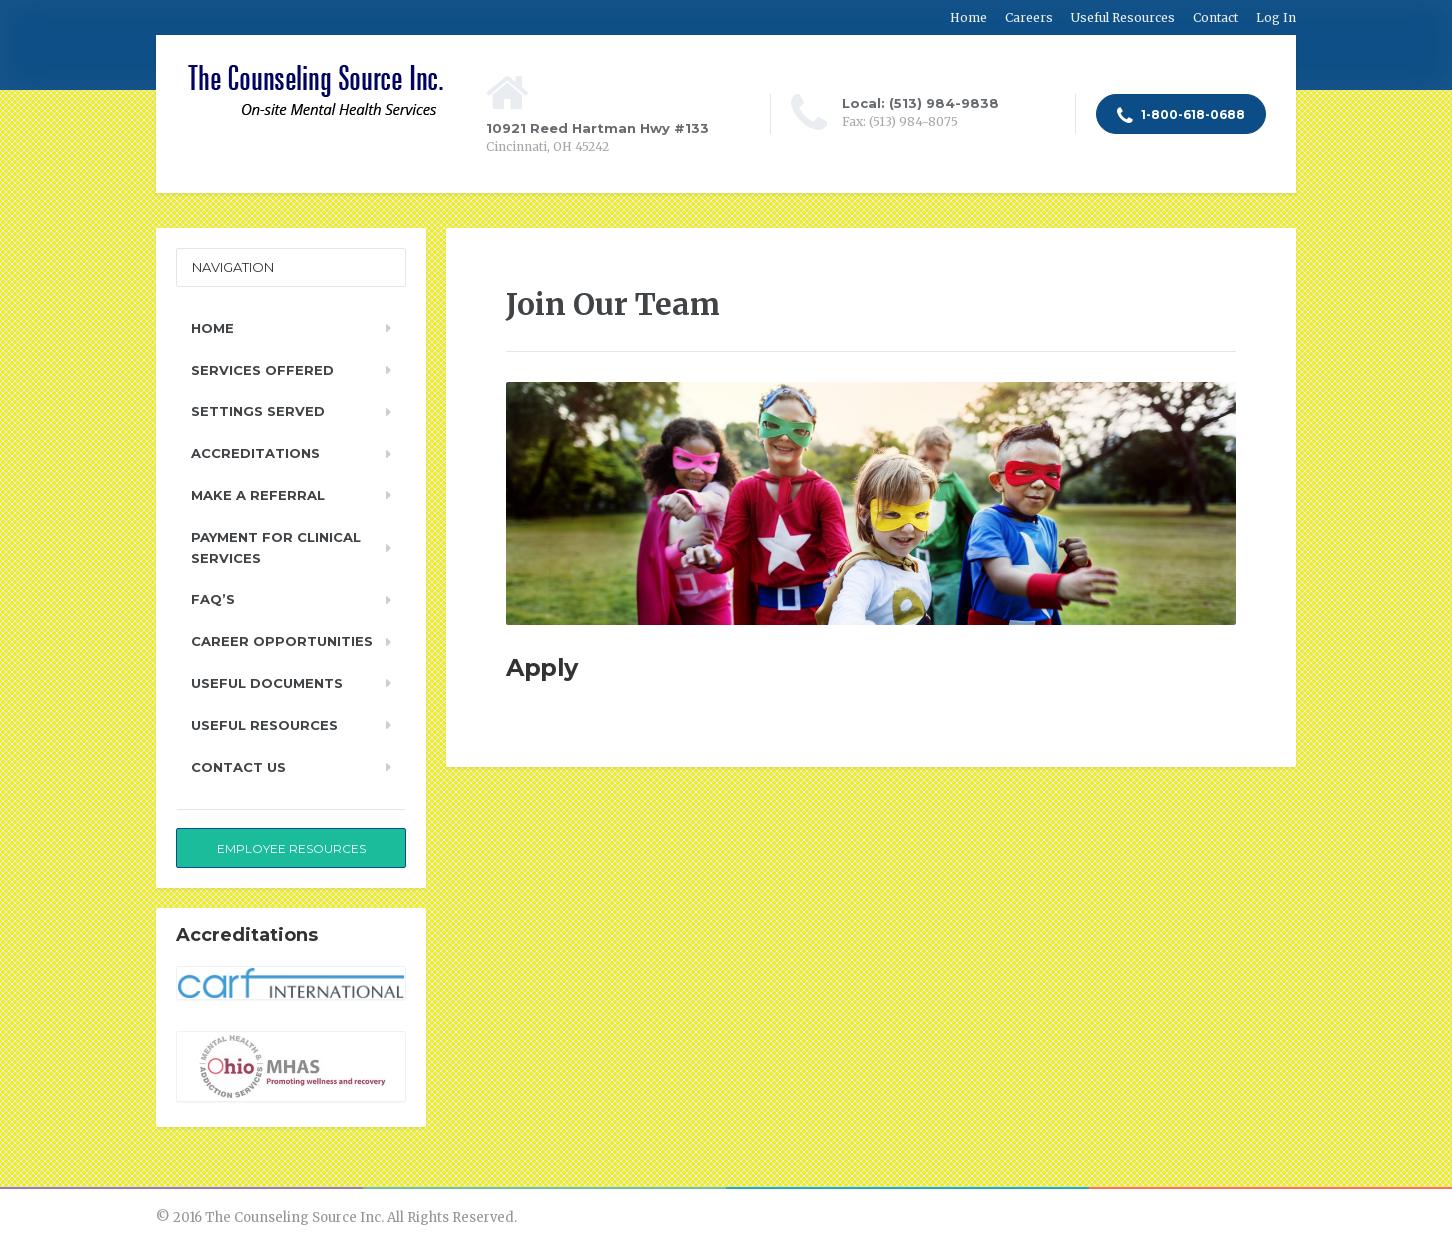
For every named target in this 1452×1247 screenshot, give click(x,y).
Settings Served (258, 411)
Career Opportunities (282, 641)
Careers (1029, 17)
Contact (1215, 17)
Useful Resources (1123, 17)
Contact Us (238, 767)
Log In (1276, 17)
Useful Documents (267, 683)
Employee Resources (291, 848)
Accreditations (255, 453)
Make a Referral (258, 495)
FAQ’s (213, 599)
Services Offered (262, 370)
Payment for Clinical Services (276, 547)
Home (968, 17)
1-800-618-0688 (1181, 116)
